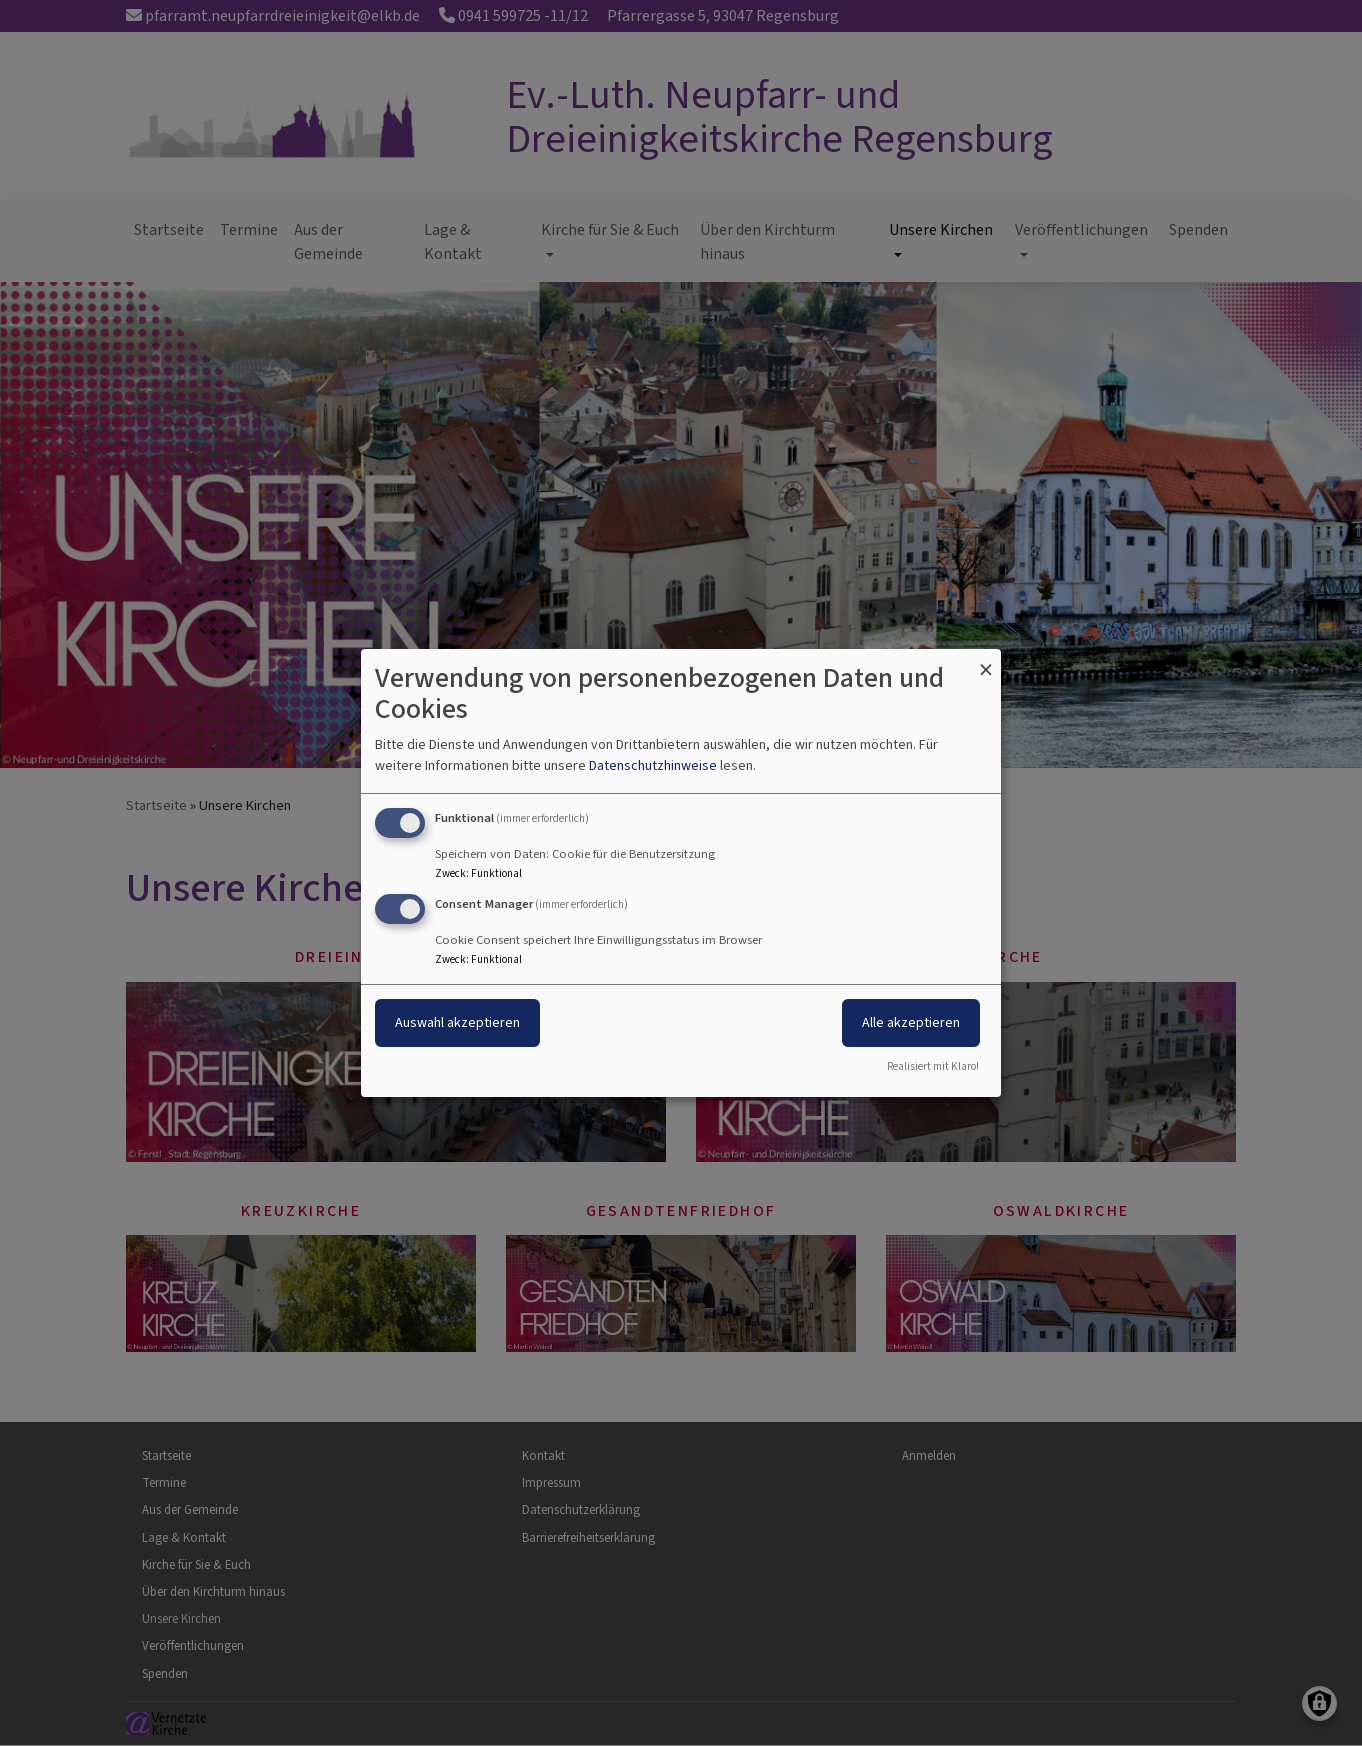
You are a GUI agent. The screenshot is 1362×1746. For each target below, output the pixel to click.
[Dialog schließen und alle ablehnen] (986, 661)
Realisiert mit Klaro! (933, 1066)
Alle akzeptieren (911, 1022)
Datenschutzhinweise (653, 765)
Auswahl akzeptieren (457, 1022)
